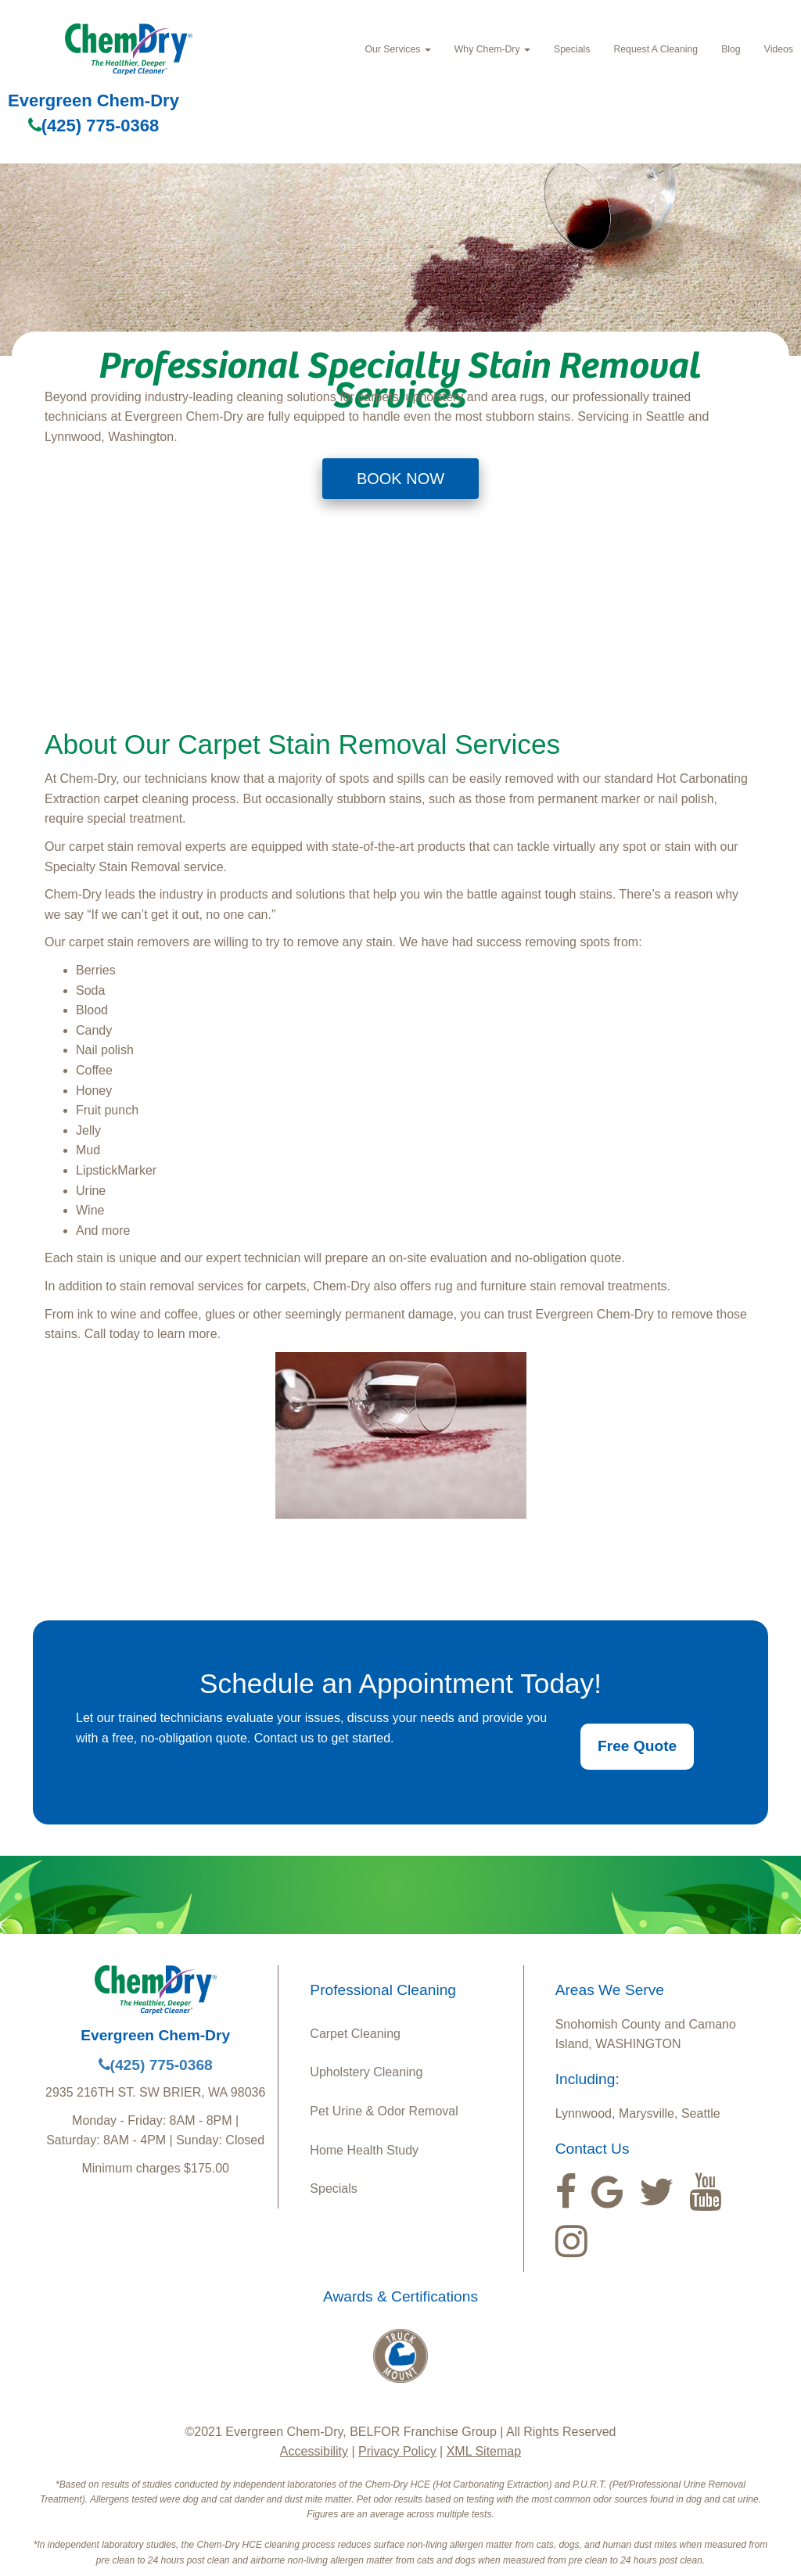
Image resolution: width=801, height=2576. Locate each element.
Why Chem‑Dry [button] (492, 49)
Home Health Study (364, 2150)
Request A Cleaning (655, 49)
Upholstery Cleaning (366, 2072)
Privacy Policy (397, 2451)
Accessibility (314, 2451)
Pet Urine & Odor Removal (384, 2111)
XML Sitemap (484, 2451)
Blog (731, 49)
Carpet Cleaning (355, 2033)
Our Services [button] (397, 49)
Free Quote (637, 1746)
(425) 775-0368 (93, 125)
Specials (572, 49)
